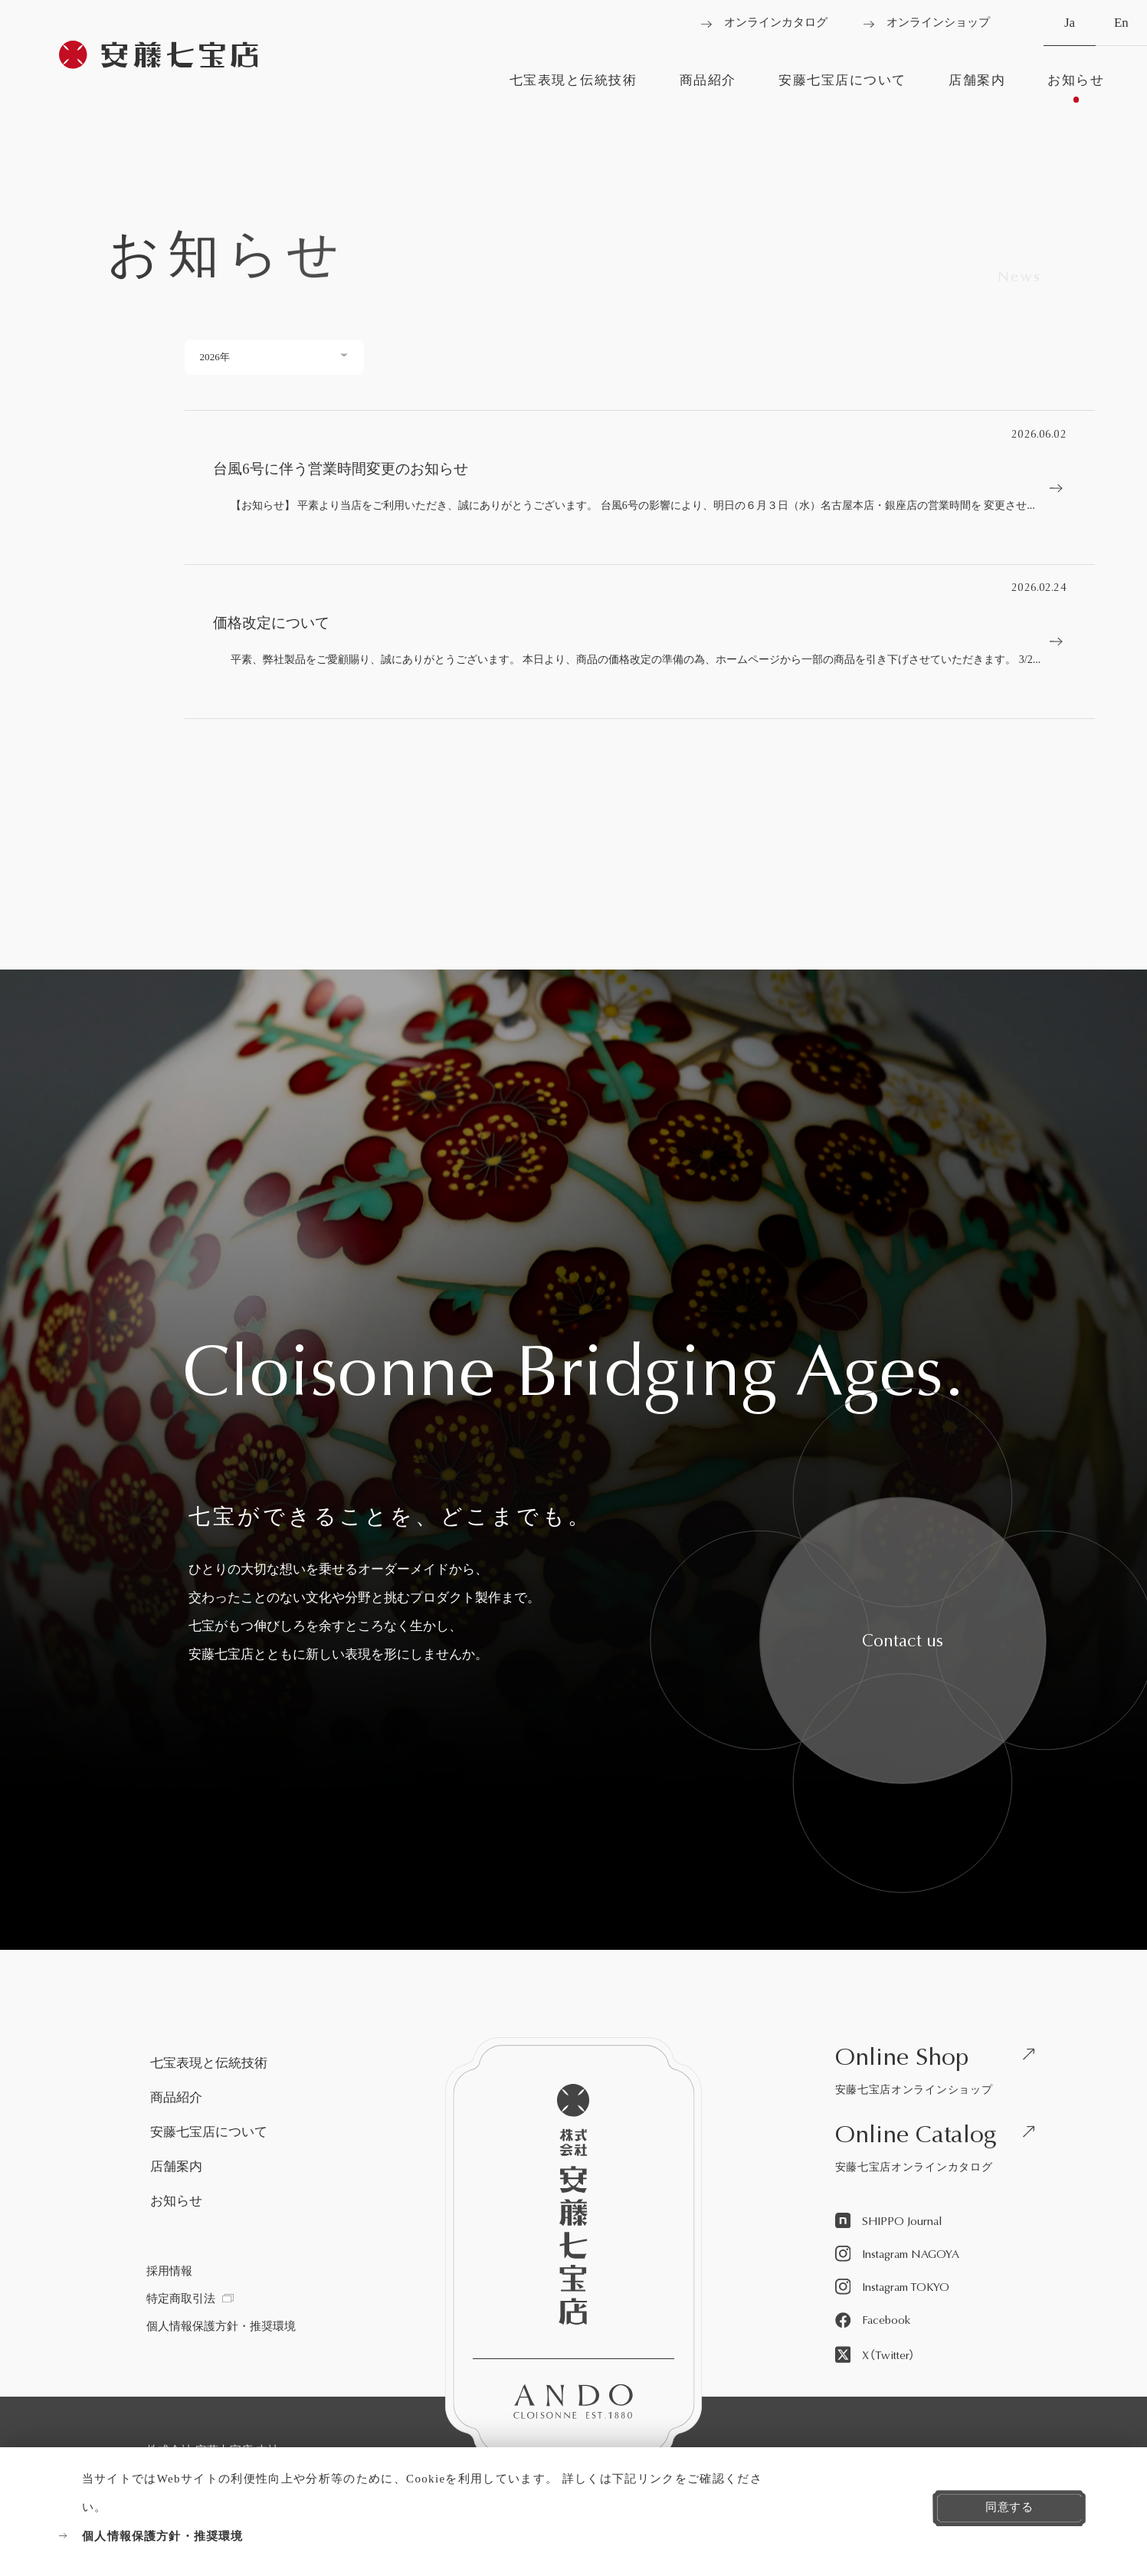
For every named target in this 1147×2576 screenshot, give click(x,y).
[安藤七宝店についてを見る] (842, 88)
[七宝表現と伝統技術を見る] (573, 88)
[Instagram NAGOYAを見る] (897, 2254)
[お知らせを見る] (1076, 88)
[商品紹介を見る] (708, 88)
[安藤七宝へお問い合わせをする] (902, 1641)
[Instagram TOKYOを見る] (892, 2287)
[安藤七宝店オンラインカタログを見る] (941, 2151)
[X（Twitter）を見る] (875, 2355)
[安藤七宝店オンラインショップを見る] (941, 2073)
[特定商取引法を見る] (189, 2299)
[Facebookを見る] (873, 2321)
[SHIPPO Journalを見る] (889, 2221)
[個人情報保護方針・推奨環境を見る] (416, 2536)
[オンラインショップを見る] (927, 22)
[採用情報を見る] (169, 2271)
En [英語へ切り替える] (1121, 30)
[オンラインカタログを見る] (764, 22)
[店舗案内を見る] (977, 88)
